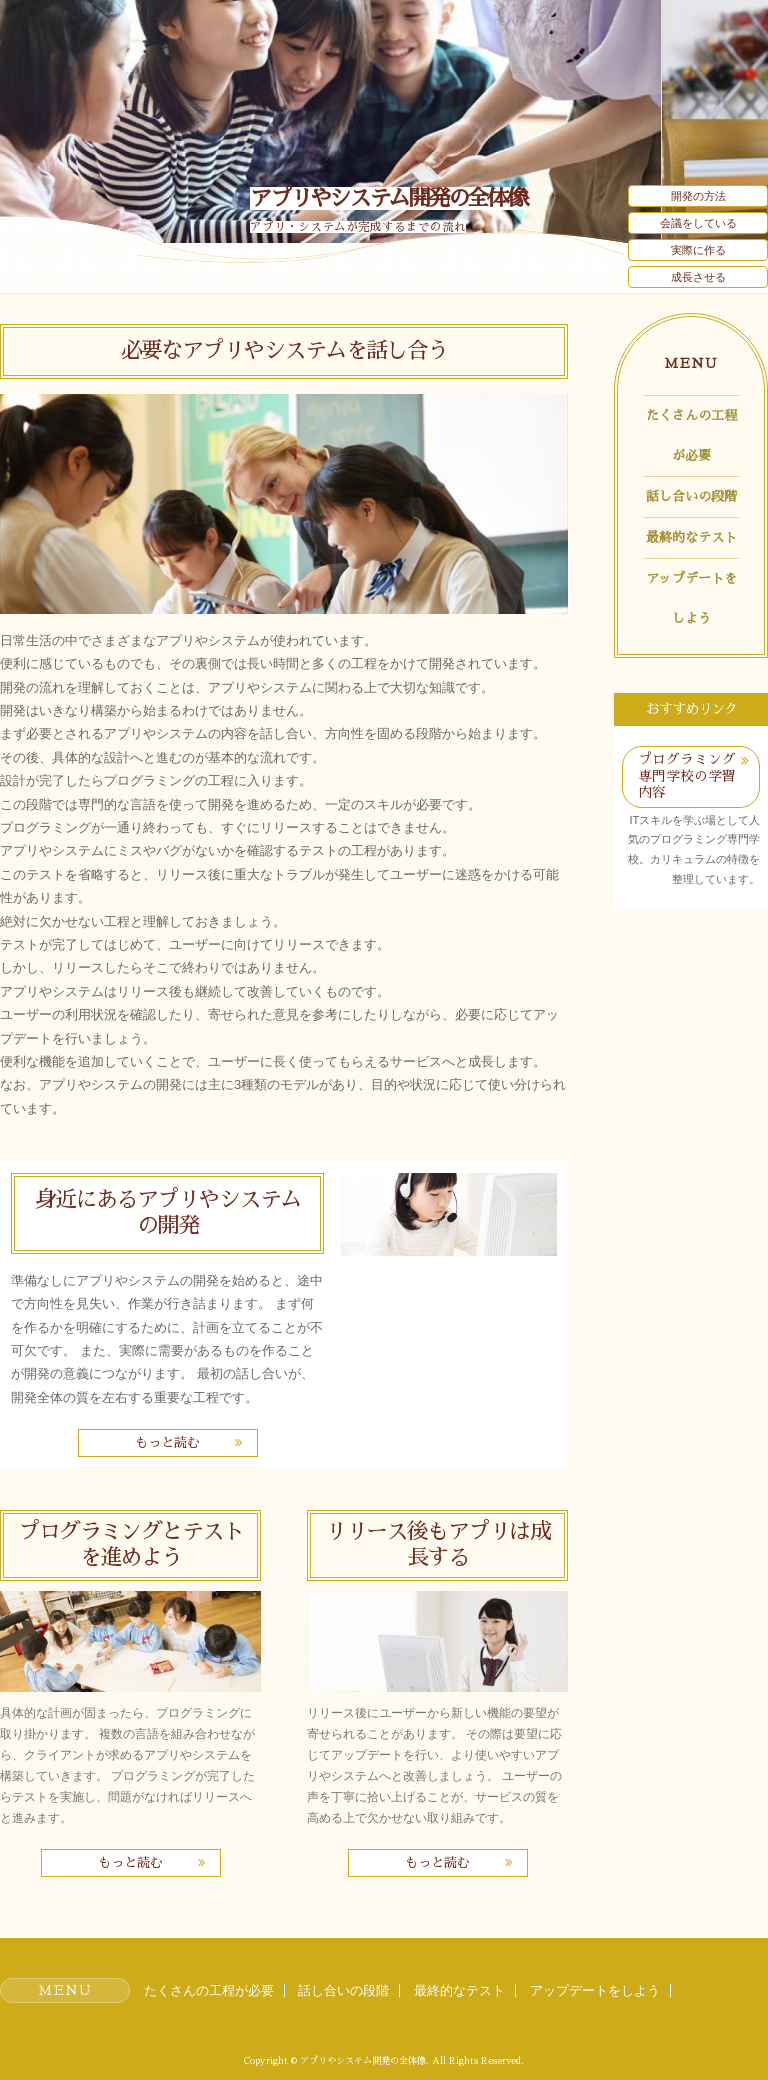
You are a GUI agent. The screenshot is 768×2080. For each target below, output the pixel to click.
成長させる (698, 277)
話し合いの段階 (691, 496)
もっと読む (167, 1442)
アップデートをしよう (691, 598)
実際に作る (698, 250)
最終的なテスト (691, 537)
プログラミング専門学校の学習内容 (687, 776)
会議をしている (698, 223)
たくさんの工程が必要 (691, 435)
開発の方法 (698, 196)
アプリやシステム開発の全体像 (388, 198)
